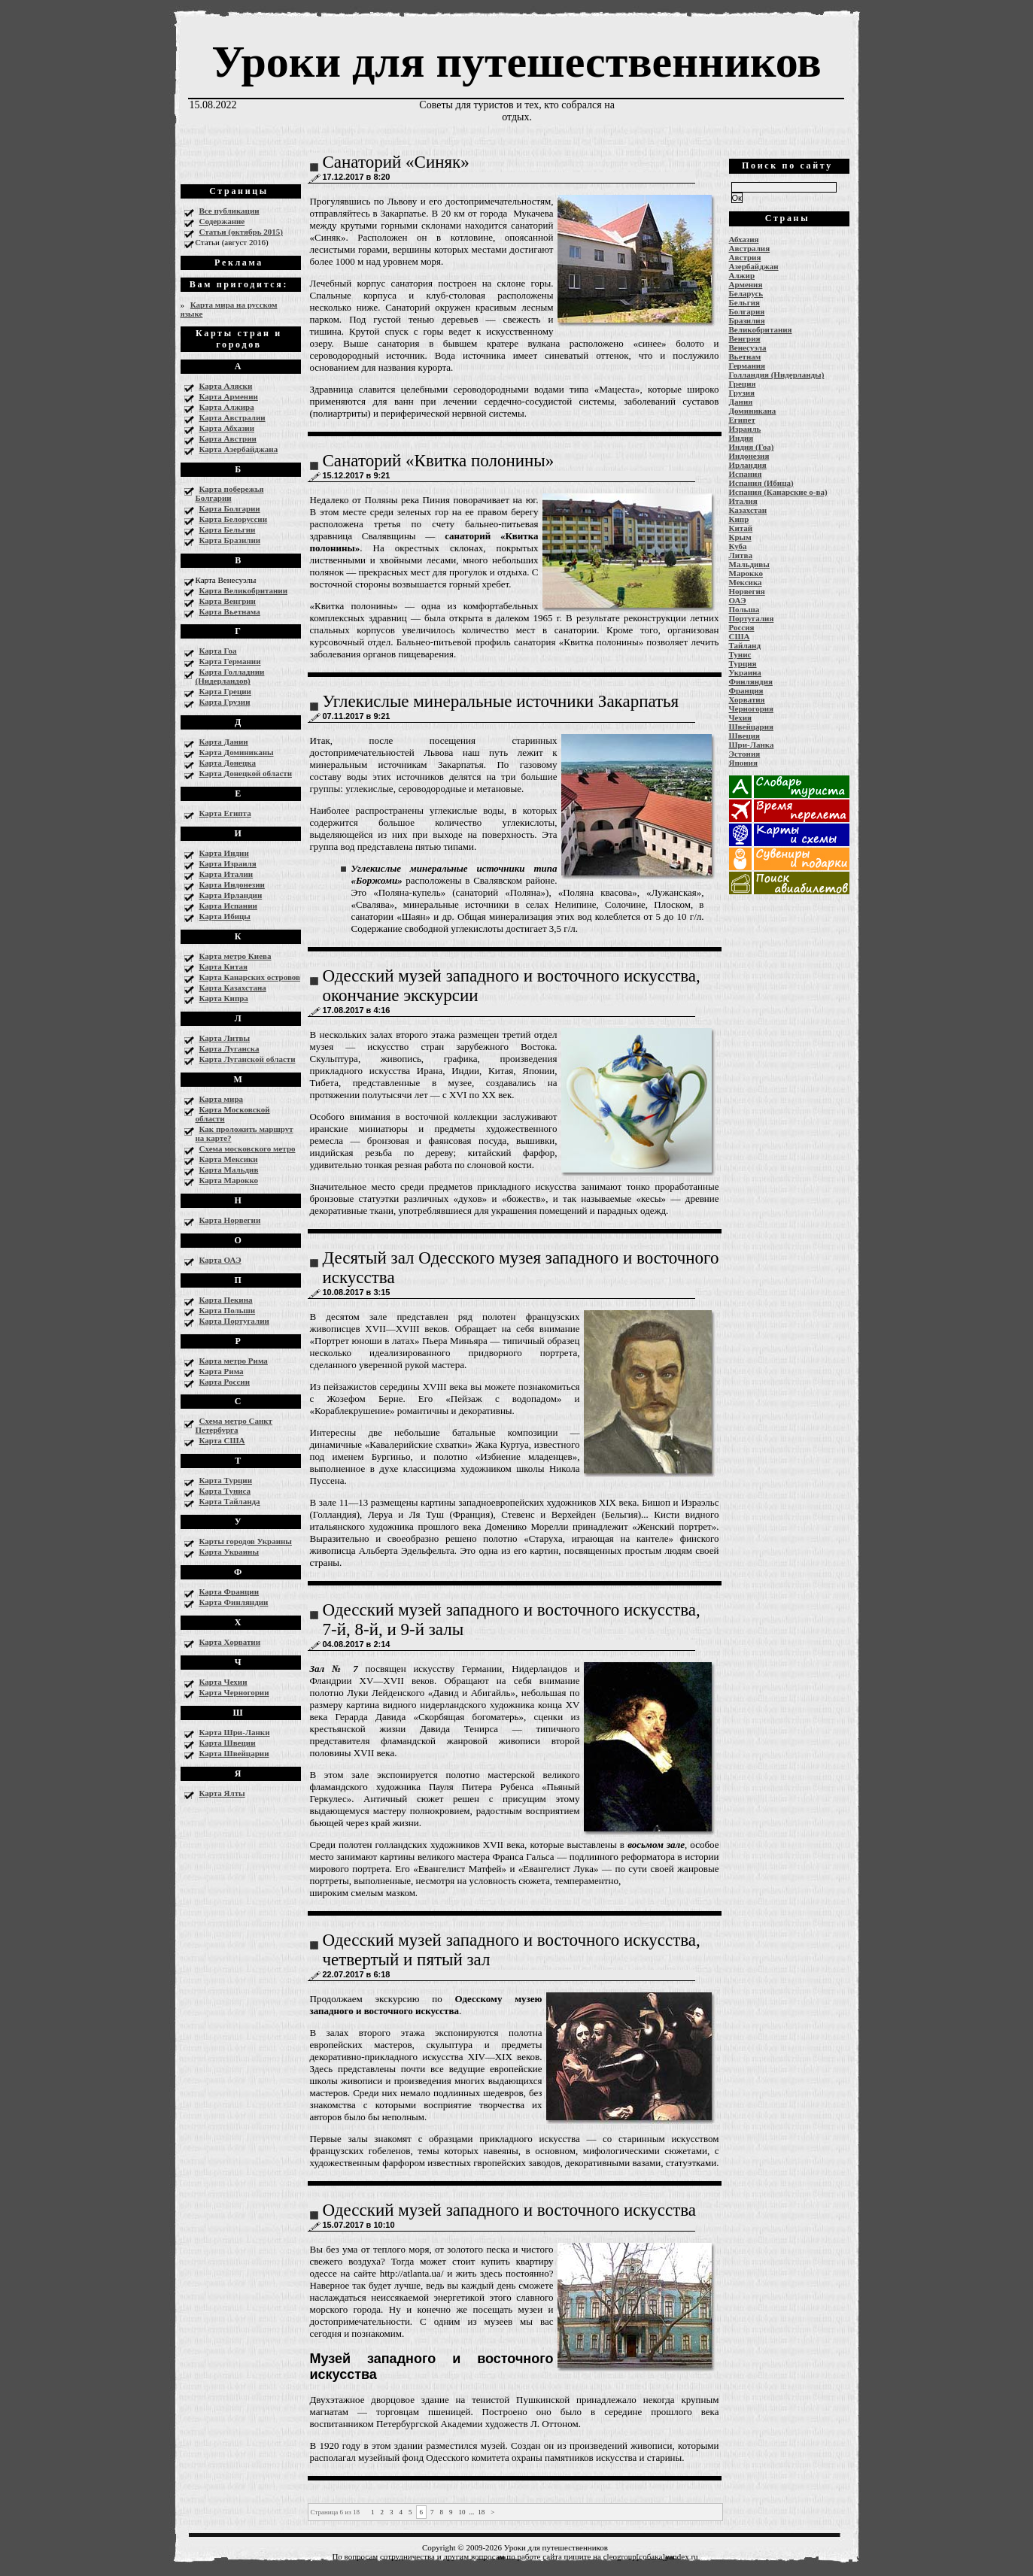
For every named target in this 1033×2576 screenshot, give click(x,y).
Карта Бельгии (227, 529)
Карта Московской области (233, 1114)
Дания (741, 401)
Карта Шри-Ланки (234, 1732)
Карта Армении (228, 396)
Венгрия (745, 338)
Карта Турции (226, 1480)
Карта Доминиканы (236, 752)
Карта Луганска (229, 1048)
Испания (745, 473)
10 (462, 2512)
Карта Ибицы (225, 916)
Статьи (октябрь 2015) (241, 231)
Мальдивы (749, 564)
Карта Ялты (222, 1793)
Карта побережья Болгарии (230, 493)
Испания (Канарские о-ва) (778, 491)
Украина (745, 672)
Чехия (740, 717)
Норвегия (747, 591)
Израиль (745, 428)
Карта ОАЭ (220, 1259)
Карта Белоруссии (233, 518)
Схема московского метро (247, 1148)
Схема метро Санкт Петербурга (234, 1425)
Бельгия (744, 302)
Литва (740, 555)
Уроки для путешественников (516, 61)
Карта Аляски (226, 385)
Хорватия (747, 699)
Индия (741, 437)
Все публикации (229, 210)
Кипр (739, 518)
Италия (743, 500)
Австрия (745, 257)
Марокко (746, 573)
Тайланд (745, 645)
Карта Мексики (228, 1159)
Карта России (224, 1381)
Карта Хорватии (230, 1641)
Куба (738, 546)
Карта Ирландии (231, 895)
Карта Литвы (225, 1037)
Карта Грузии (225, 701)
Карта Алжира (226, 406)
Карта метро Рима (233, 1360)
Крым (740, 537)
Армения (746, 284)
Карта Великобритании (243, 590)
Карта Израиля (228, 863)
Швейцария (751, 726)
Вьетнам (745, 356)
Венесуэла (748, 347)
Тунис (740, 654)
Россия (742, 627)
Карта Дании (223, 741)
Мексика (745, 582)
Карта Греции (225, 691)
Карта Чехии (223, 1681)
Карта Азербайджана (238, 449)
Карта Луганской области (247, 1058)
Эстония (745, 753)
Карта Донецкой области (246, 773)
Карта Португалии (234, 1320)
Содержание (222, 221)
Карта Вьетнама (229, 611)
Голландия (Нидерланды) (777, 374)
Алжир (742, 275)
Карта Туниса (225, 1490)
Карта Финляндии (234, 1602)
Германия (747, 365)
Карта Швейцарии (234, 1753)
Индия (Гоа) (751, 446)
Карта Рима (221, 1371)
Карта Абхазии (227, 427)
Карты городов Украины (245, 1541)
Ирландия (748, 464)
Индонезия (749, 455)
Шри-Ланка (751, 744)
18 (481, 2512)
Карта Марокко (229, 1180)
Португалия (751, 618)
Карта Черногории (234, 1692)
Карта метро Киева (235, 955)
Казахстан (748, 509)
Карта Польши (227, 1310)
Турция (743, 663)
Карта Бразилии (230, 540)
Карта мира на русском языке (229, 309)
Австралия (749, 248)
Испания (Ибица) (761, 482)
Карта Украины (229, 1551)
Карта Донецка (227, 762)
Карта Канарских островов (249, 977)
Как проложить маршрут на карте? (244, 1133)
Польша (744, 609)
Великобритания (760, 329)
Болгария (747, 311)
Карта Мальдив (229, 1169)
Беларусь (746, 293)
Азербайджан (754, 266)
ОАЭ (737, 600)
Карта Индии (224, 852)
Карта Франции (229, 1591)
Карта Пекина (226, 1299)
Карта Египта (225, 813)
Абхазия (744, 239)
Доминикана (752, 410)
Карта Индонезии (232, 884)
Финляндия (751, 681)
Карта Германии (230, 661)
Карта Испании (228, 905)
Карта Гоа (218, 650)
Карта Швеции (227, 1742)
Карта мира (221, 1098)
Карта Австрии (228, 438)
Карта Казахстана (232, 987)
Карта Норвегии (230, 1219)
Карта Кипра (223, 998)
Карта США (222, 1440)
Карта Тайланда (229, 1501)
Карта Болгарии (229, 508)
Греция (742, 383)
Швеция (745, 735)
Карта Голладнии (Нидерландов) (230, 676)
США (739, 636)
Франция (746, 690)
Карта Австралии (232, 417)
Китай (741, 527)
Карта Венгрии (227, 600)
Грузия (742, 392)
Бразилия (747, 320)
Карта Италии (226, 873)
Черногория (751, 708)
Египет (742, 419)
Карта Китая (223, 966)
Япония (743, 762)
